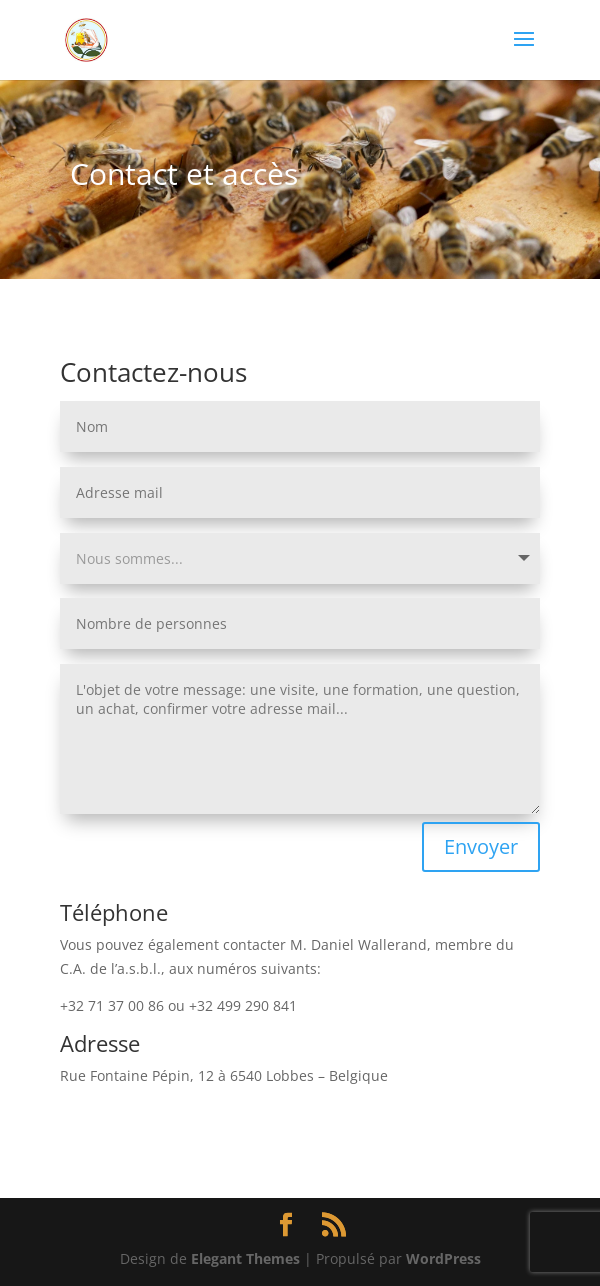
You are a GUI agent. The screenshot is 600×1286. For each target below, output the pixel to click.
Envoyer (481, 846)
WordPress (443, 1258)
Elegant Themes (245, 1258)
